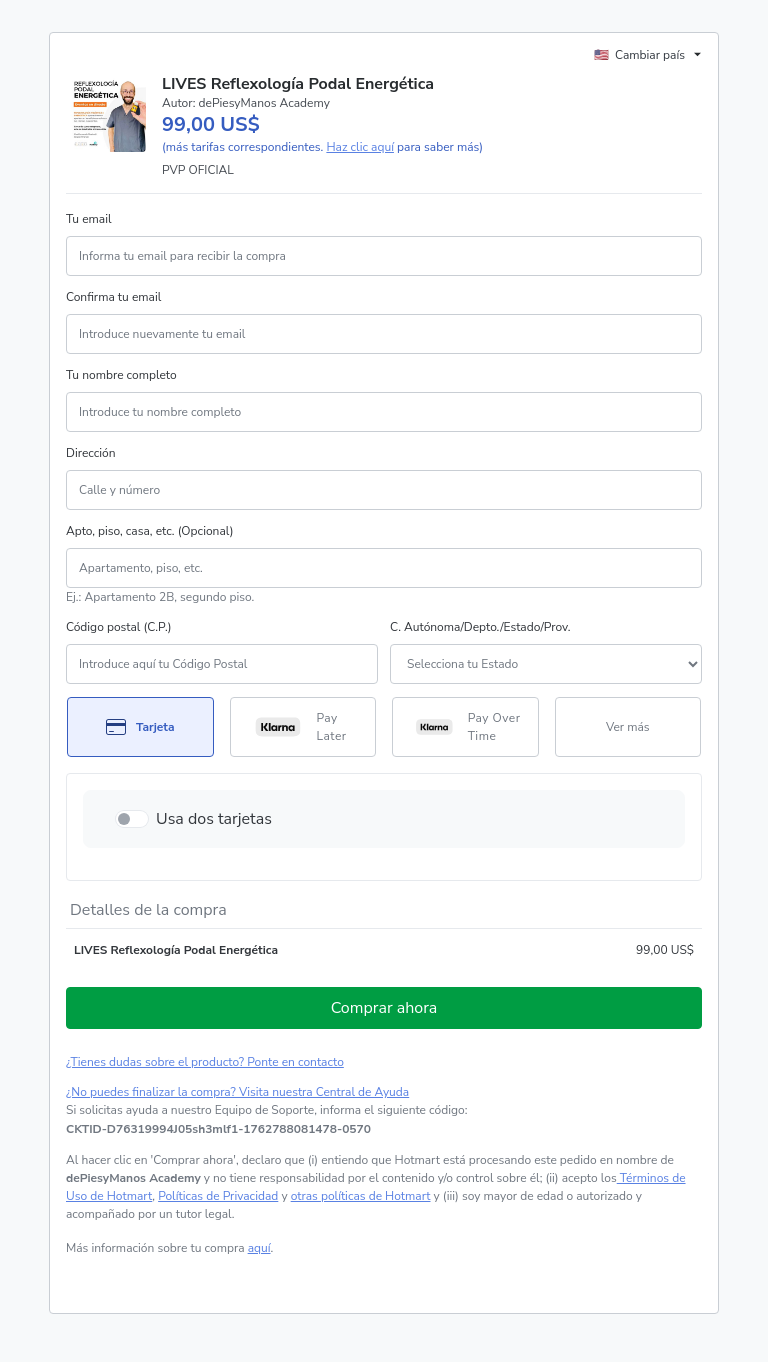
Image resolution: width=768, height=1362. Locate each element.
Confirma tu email (113, 297)
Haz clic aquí (360, 147)
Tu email (89, 219)
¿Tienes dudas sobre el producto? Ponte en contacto (205, 1062)
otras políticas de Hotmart (361, 1196)
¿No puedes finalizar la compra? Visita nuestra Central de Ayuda (237, 1092)
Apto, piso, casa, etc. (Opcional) (149, 531)
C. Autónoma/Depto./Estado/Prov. (480, 627)
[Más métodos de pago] (628, 727)
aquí (259, 1248)
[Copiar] (218, 1129)
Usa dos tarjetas (214, 819)
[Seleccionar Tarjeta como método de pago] (140, 727)
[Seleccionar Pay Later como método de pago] (303, 727)
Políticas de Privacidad (218, 1196)
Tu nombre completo (121, 375)
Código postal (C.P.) (119, 627)
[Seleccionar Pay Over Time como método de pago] (465, 727)
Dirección (91, 453)
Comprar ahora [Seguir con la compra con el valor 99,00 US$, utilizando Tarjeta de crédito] (384, 1008)
